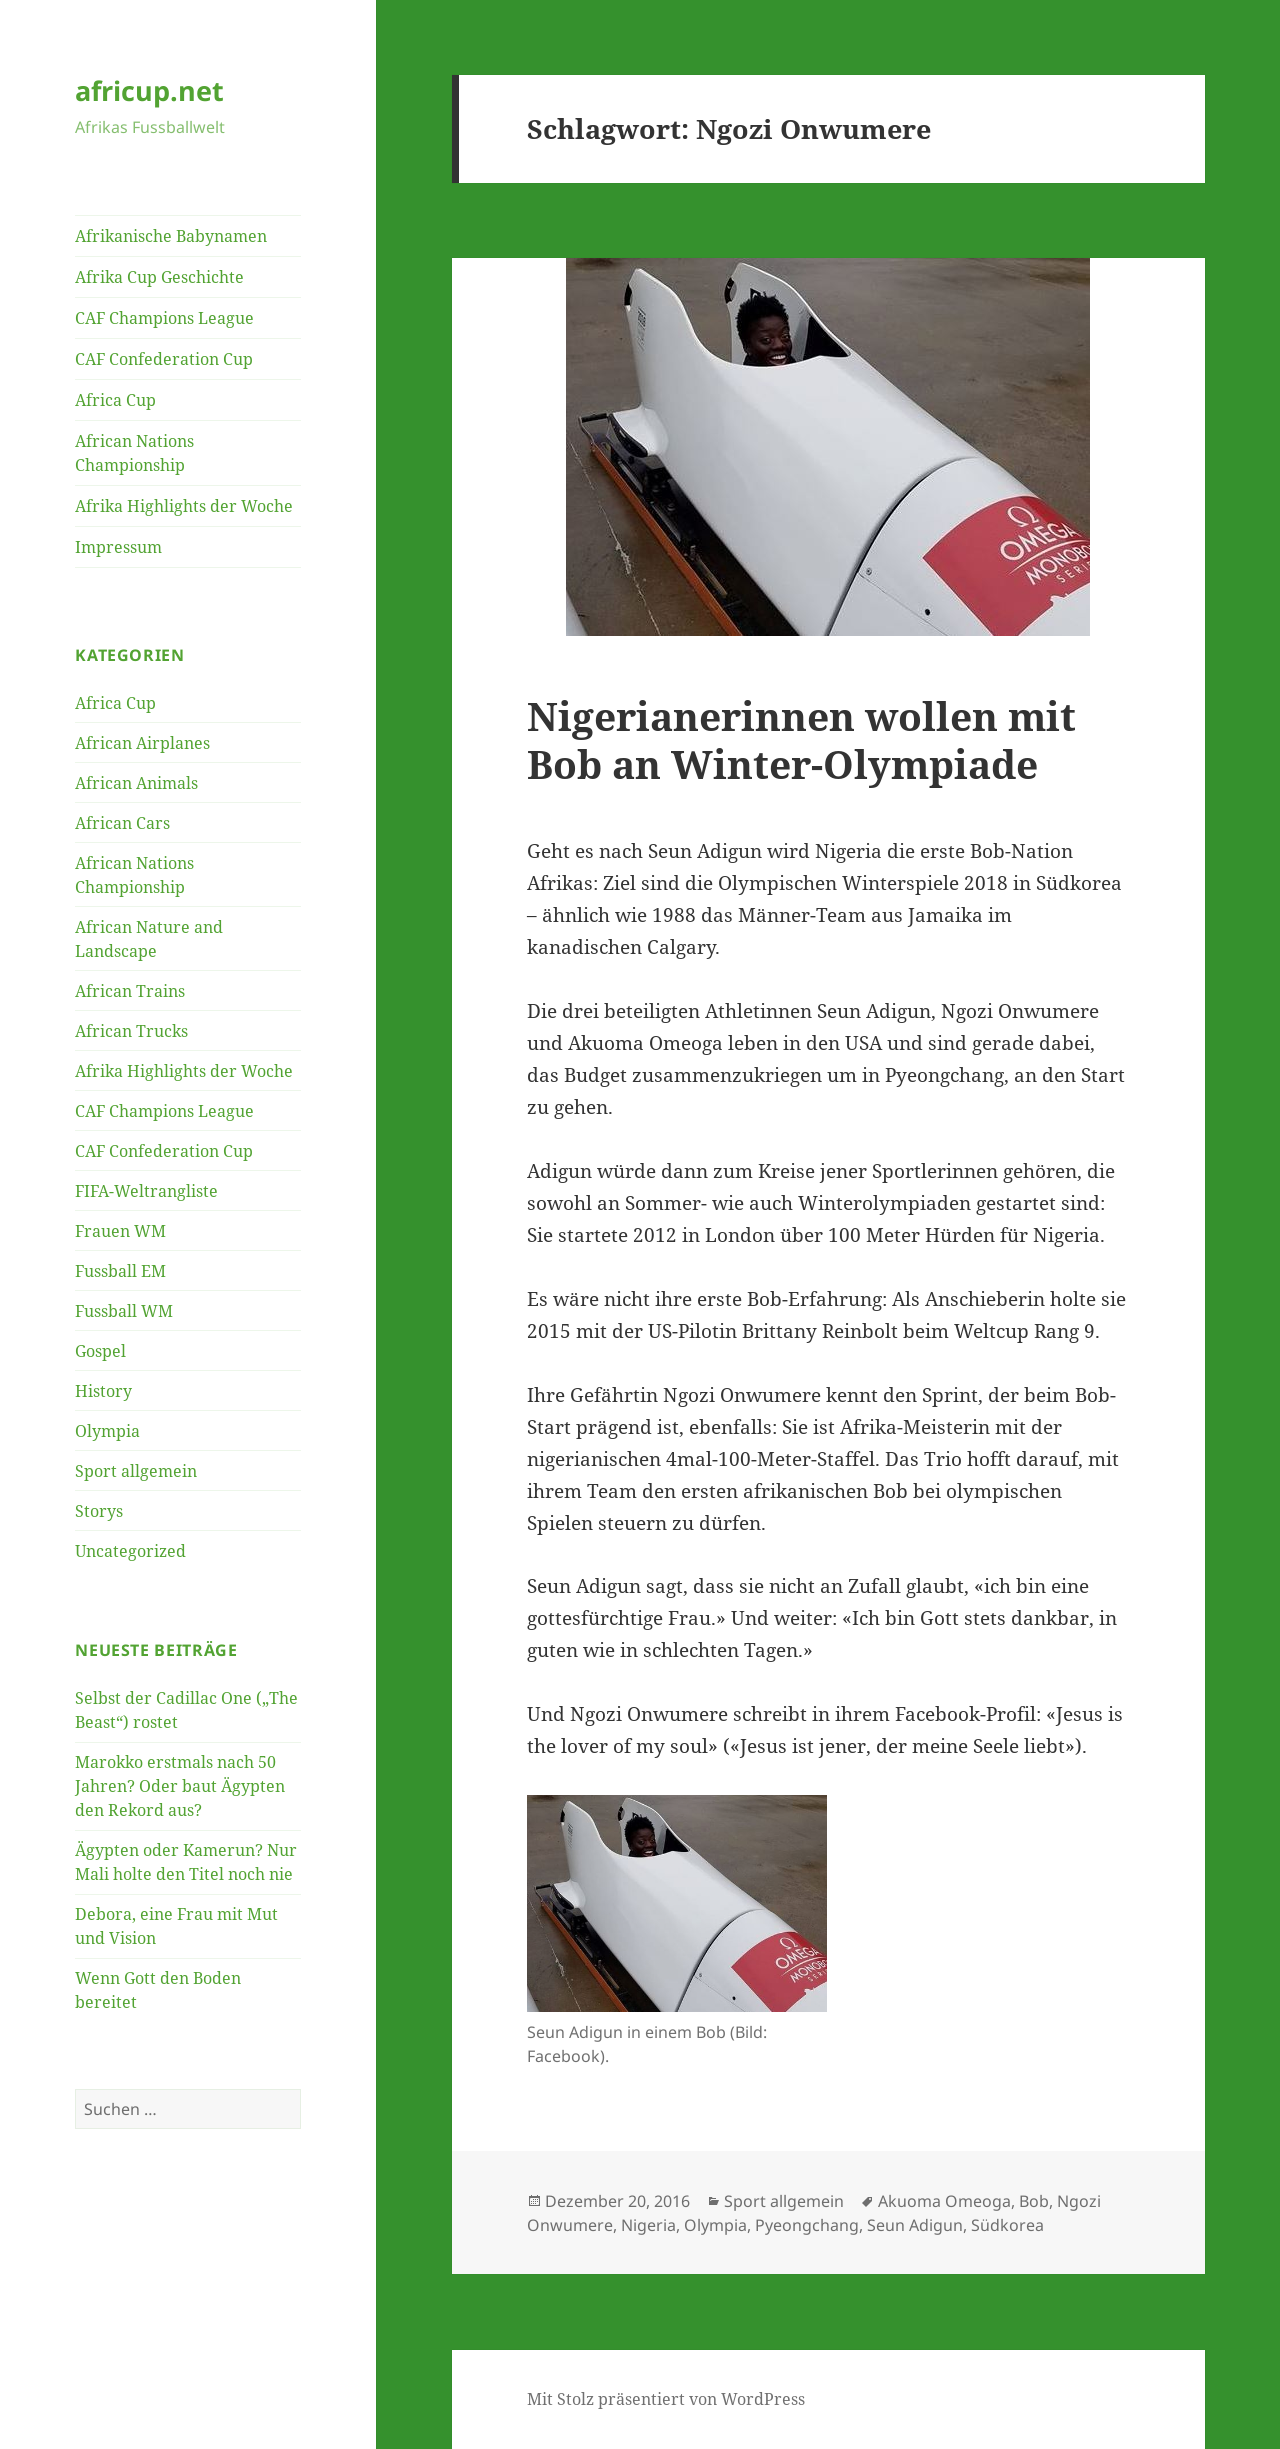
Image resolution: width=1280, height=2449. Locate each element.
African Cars (122, 823)
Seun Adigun (915, 2225)
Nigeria (648, 2225)
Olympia (107, 1431)
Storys (99, 1511)
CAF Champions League (164, 318)
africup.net (149, 90)
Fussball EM (120, 1271)
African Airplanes (142, 743)
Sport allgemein (136, 1471)
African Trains (130, 991)
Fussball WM (124, 1311)
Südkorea (1007, 2225)
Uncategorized (130, 1551)
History (103, 1391)
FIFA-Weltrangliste (146, 1191)
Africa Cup (115, 400)
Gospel (100, 1351)
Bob (1034, 2201)
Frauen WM (120, 1231)
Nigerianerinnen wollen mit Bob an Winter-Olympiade (801, 739)
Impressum (118, 547)
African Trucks (131, 1031)
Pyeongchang (807, 2225)
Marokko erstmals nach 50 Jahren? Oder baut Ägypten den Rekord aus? (180, 1786)
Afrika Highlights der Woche (184, 506)
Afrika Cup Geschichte (159, 277)
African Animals (136, 783)
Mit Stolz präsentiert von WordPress (666, 2399)
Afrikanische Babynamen (171, 236)
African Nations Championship (134, 453)
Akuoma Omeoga (944, 2201)
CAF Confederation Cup (164, 359)
